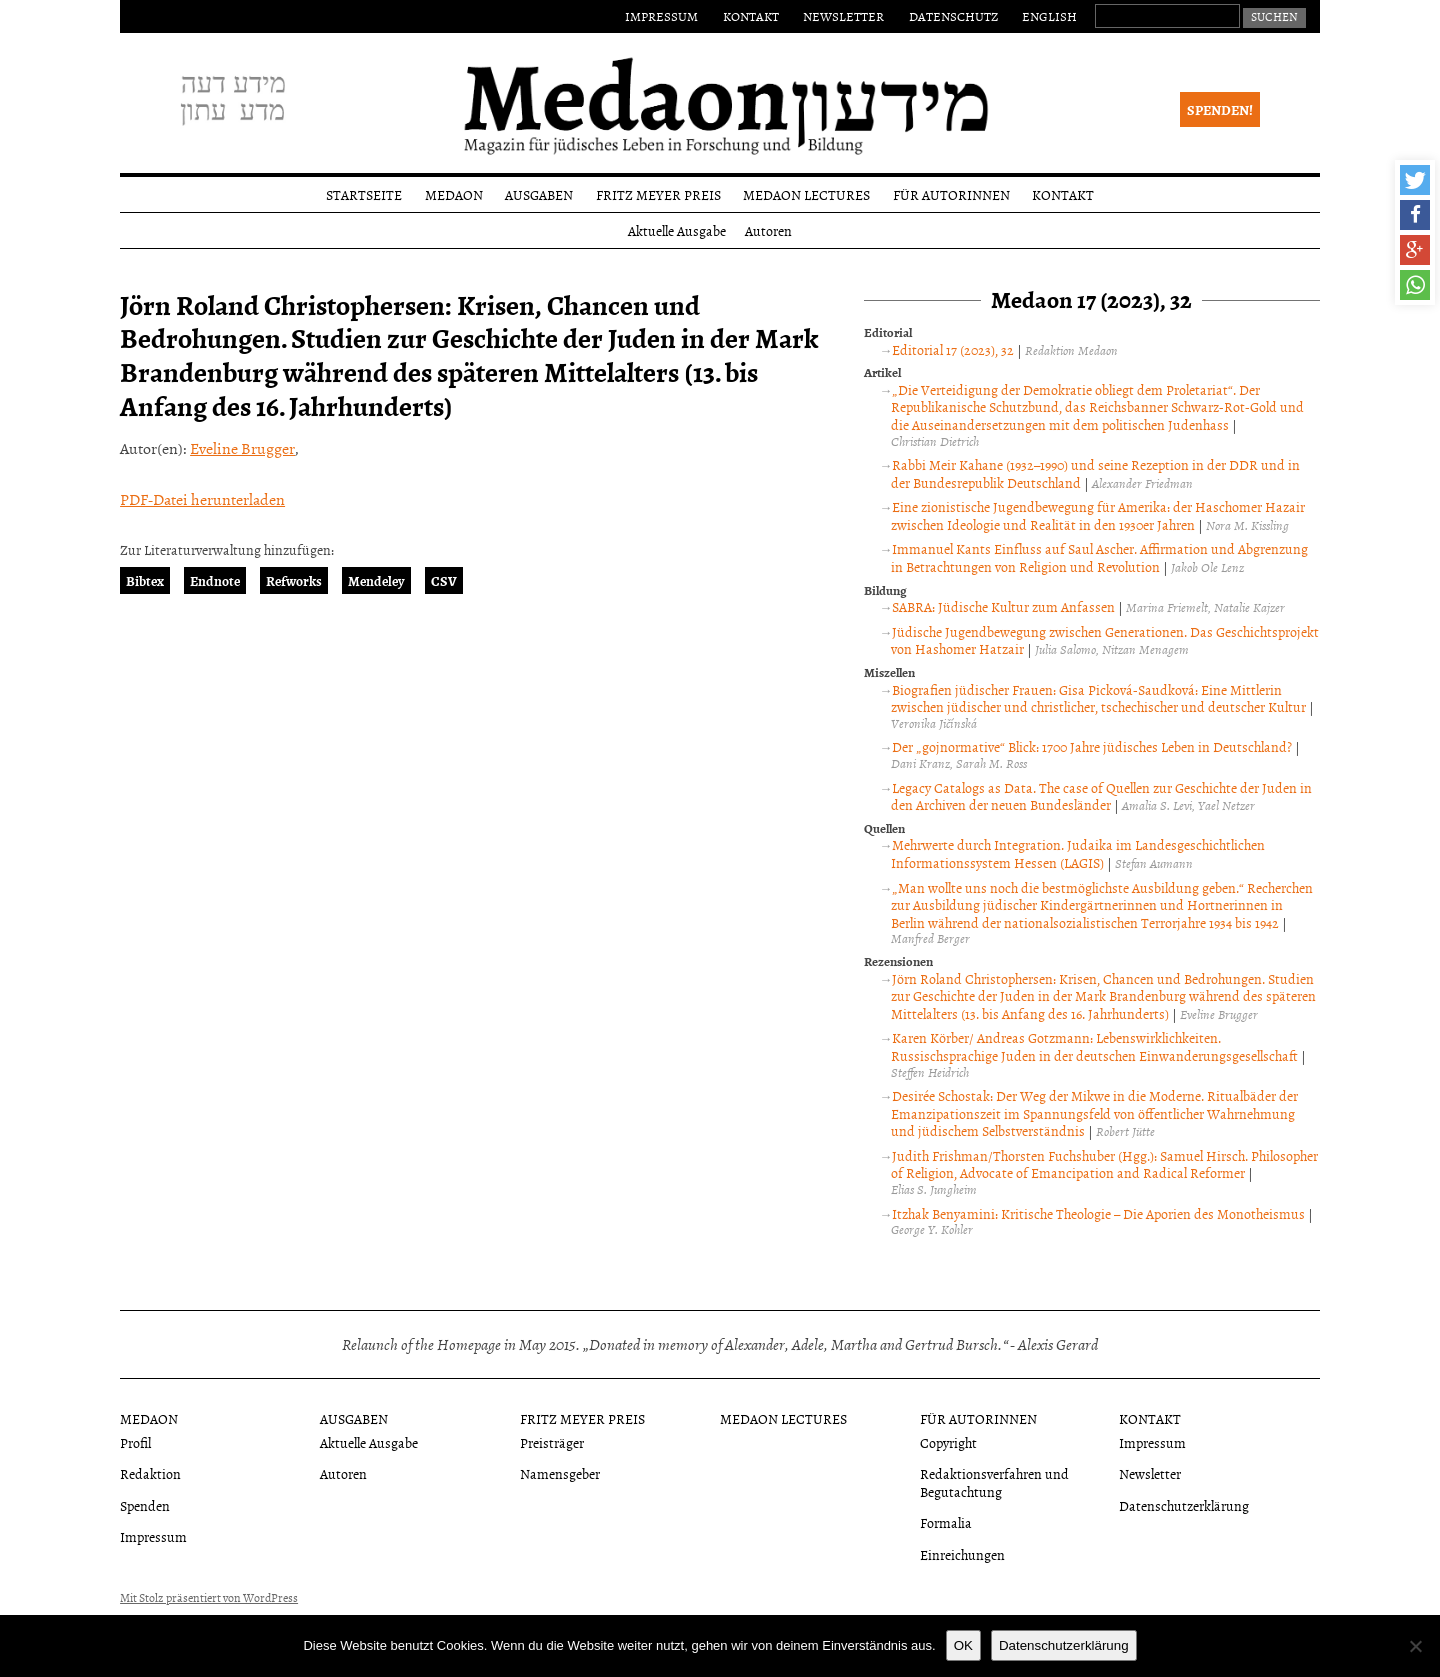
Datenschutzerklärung (1184, 1505)
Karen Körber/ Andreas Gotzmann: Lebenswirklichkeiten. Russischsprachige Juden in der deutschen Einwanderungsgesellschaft (1094, 1046)
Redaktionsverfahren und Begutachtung (994, 1482)
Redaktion (150, 1473)
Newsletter (843, 16)
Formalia (946, 1522)
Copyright (948, 1442)
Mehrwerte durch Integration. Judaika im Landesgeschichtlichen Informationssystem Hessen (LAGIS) (1078, 853)
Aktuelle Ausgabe (677, 230)
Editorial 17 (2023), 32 (953, 349)
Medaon (454, 194)
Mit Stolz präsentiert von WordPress (209, 1598)
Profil (135, 1442)
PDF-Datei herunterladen (202, 499)
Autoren (768, 230)
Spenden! (1220, 109)
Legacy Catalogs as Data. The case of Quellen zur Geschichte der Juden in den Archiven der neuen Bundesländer (1101, 796)
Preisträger (552, 1442)
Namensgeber (560, 1473)
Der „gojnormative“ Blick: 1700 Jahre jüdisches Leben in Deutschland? (1092, 746)
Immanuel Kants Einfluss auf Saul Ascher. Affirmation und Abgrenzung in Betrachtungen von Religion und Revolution (1099, 557)
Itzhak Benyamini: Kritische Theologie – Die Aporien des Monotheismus (1098, 1213)
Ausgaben (539, 194)
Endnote (215, 580)
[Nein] (1415, 1646)
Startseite (364, 194)
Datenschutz (953, 16)
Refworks (294, 580)
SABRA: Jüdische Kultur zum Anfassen (1003, 606)
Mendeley (376, 580)
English (1049, 16)
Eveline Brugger (242, 448)
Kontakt (751, 16)
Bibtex (145, 580)
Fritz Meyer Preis (658, 194)
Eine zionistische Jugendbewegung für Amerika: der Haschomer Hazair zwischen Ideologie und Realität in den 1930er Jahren (1098, 515)
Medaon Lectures (806, 194)
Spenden (145, 1505)
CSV (444, 580)
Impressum (661, 16)
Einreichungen (962, 1554)
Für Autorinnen (951, 194)
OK (963, 1645)
